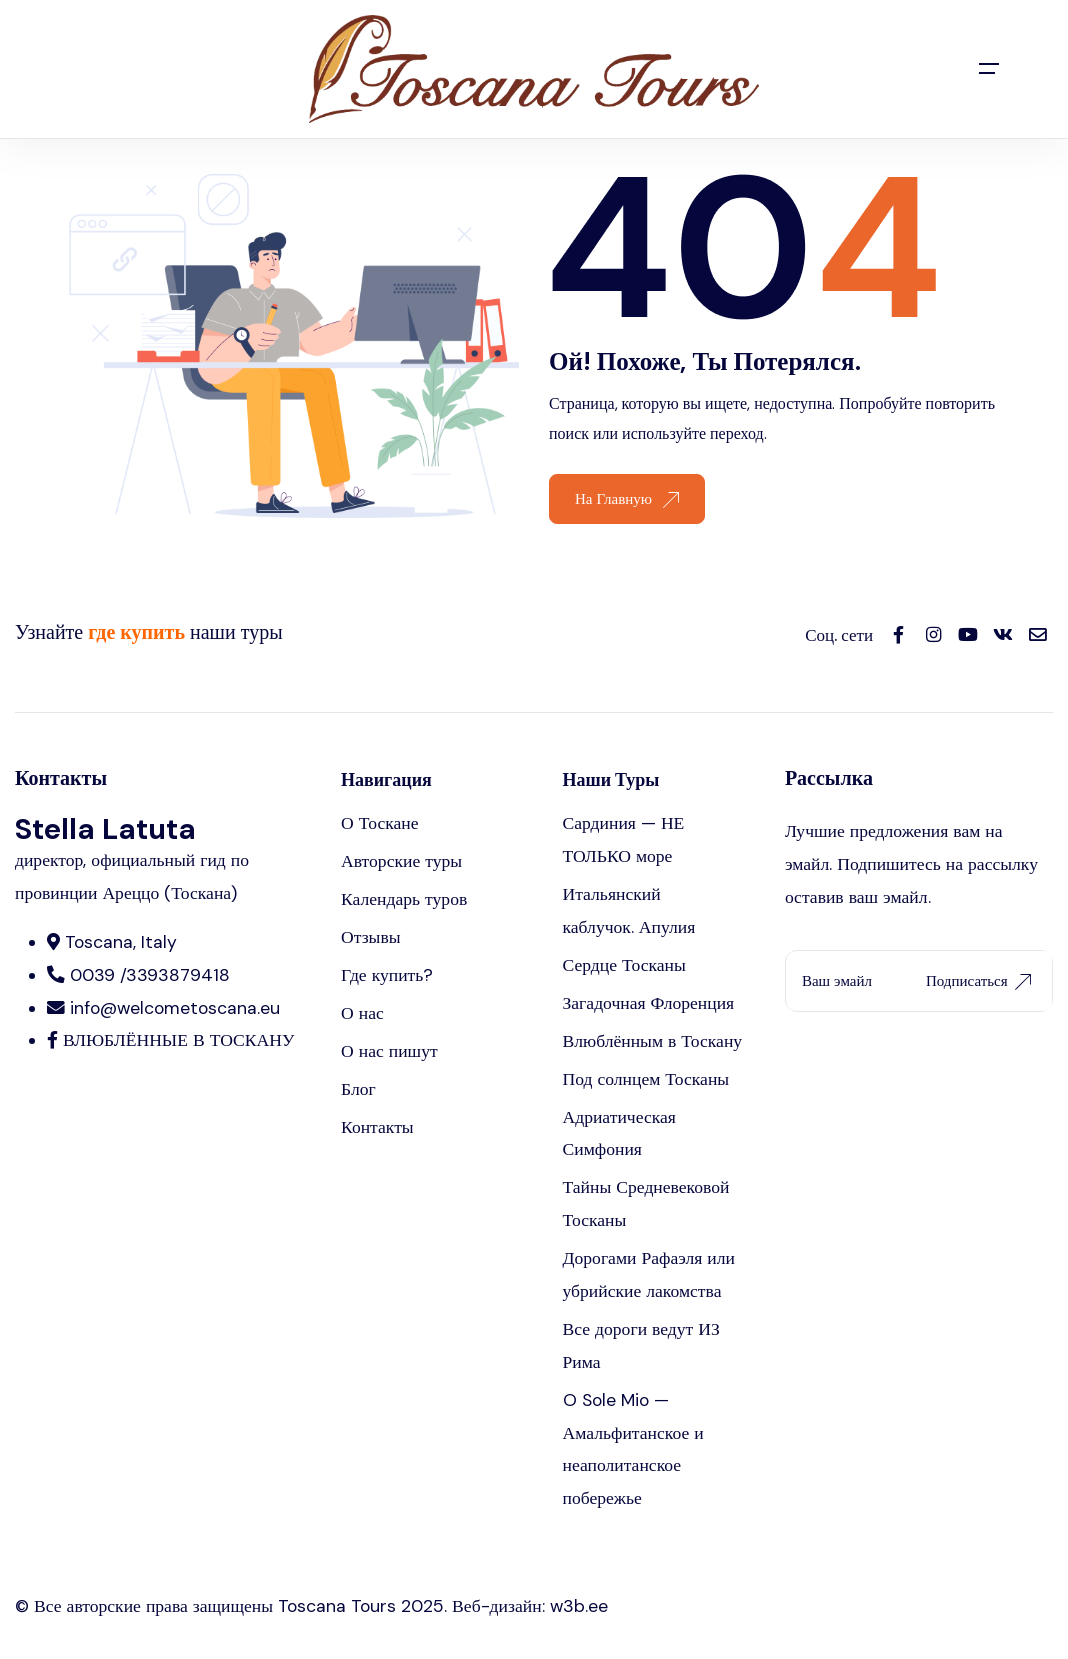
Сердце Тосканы (624, 965)
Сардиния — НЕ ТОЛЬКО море (624, 839)
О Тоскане (380, 823)
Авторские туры (401, 861)
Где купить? (387, 975)
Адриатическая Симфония (619, 1133)
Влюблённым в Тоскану (653, 1041)
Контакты (377, 1127)
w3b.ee (579, 1606)
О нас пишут (389, 1051)
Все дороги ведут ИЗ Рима (641, 1345)
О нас (362, 1013)
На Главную (627, 499)
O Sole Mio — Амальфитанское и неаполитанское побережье (633, 1449)
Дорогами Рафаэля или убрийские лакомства (649, 1274)
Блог (358, 1089)
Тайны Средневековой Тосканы (646, 1203)
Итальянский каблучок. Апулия (629, 910)
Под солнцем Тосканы (646, 1079)
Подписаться (978, 981)
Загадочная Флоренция (649, 1003)
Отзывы (371, 937)
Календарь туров (404, 899)
